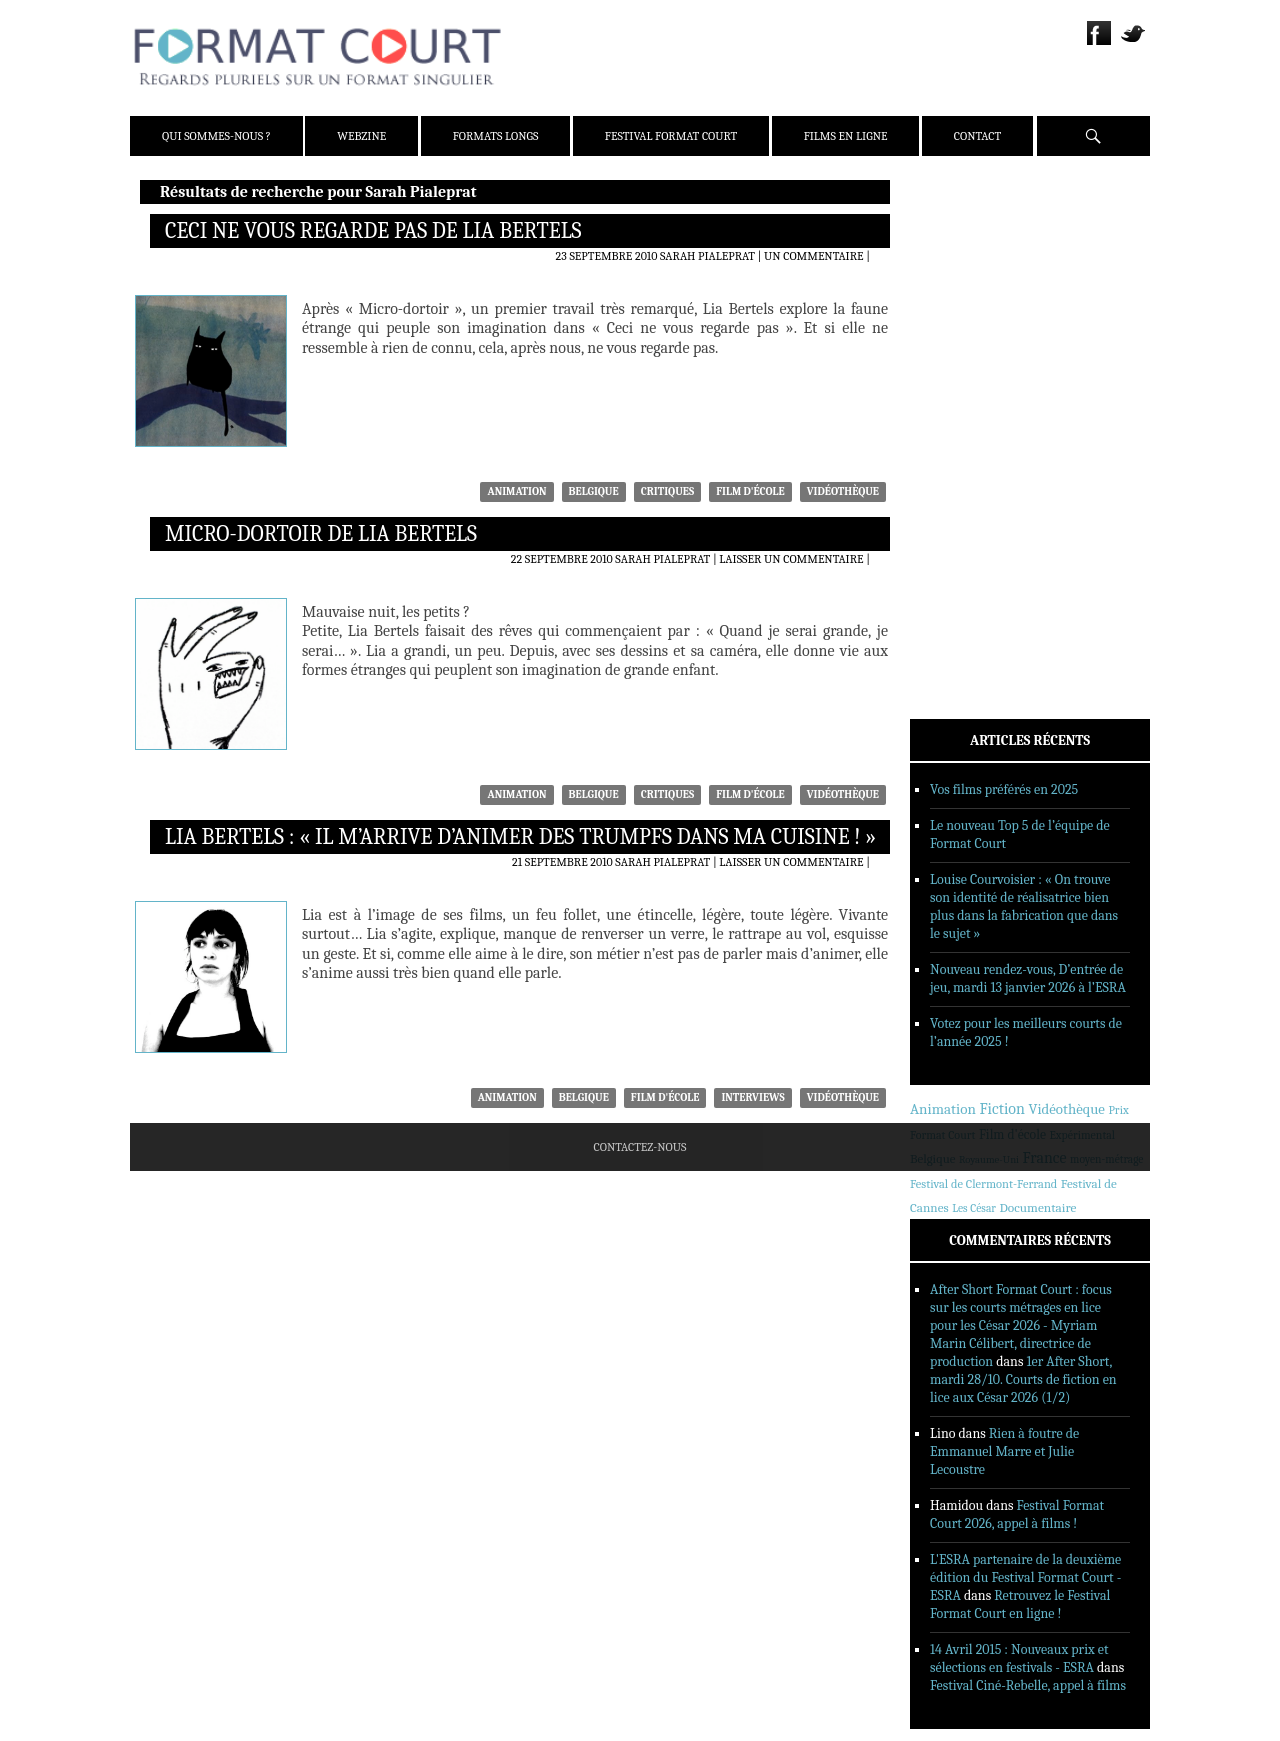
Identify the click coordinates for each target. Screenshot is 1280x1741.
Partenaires (974, 321)
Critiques (667, 491)
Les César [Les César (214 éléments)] (974, 1208)
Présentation (977, 243)
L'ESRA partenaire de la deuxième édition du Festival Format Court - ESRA (1025, 1577)
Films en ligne (846, 136)
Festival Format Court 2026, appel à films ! (1017, 1514)
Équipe (957, 269)
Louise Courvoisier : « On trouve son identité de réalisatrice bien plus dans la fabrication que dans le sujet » (1024, 906)
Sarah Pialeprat (707, 256)
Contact (977, 136)
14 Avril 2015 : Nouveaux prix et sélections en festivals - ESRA (1019, 1658)
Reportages (970, 487)
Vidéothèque (843, 491)
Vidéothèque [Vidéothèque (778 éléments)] (1066, 1109)
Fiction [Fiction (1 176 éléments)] (1002, 1109)
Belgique (594, 491)
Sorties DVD (971, 513)
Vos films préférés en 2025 (1004, 789)
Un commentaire (814, 256)
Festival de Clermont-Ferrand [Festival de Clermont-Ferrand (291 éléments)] (983, 1184)
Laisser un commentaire (791, 559)
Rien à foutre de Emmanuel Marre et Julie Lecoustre (1004, 1451)
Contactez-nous (640, 1147)
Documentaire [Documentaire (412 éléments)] (1037, 1207)
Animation (516, 491)
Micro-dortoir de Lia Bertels (321, 534)
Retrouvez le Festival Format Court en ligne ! (1020, 1604)
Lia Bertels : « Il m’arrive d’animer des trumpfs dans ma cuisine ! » (520, 837)
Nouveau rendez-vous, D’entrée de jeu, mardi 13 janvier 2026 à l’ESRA (1028, 978)
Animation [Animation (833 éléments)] (943, 1109)
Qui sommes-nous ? (216, 136)
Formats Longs (496, 136)
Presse (957, 295)
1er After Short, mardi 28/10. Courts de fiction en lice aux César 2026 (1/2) (1023, 1379)
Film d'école (750, 491)
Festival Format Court (671, 136)
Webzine (361, 136)
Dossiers (962, 435)
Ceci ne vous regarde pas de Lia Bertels (373, 231)
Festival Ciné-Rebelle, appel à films (1028, 1685)
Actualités (970, 383)
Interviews (752, 1097)
